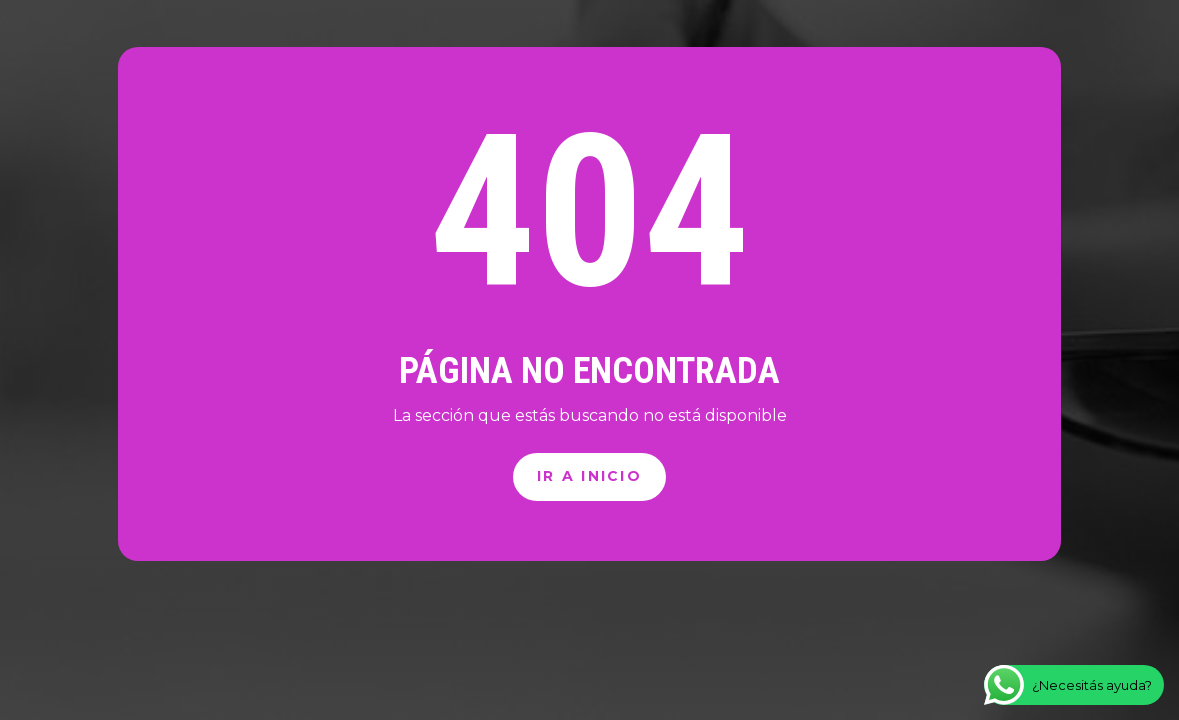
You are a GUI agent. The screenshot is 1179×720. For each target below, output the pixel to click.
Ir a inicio (589, 476)
